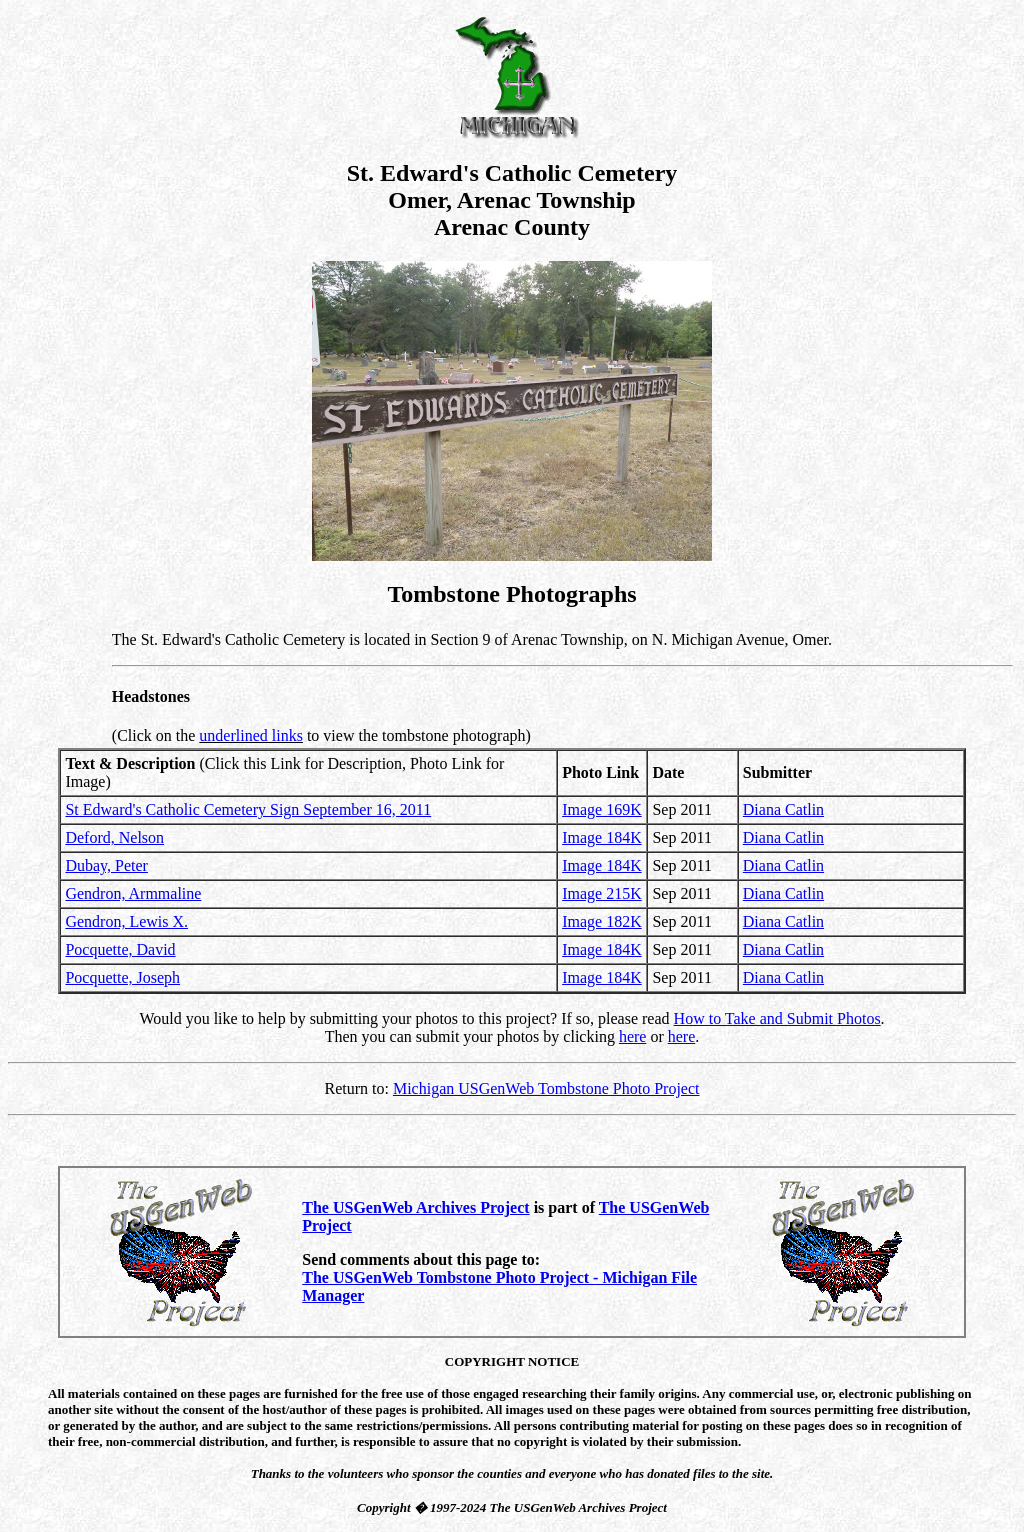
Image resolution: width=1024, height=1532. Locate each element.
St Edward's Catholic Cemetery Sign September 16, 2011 (248, 809)
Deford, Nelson (114, 837)
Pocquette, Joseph (122, 977)
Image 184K (602, 837)
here (633, 1036)
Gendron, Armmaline (133, 893)
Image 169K (602, 809)
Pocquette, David (120, 949)
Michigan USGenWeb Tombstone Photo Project (546, 1088)
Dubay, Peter (106, 865)
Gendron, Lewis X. (126, 921)
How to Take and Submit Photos (777, 1018)
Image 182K (602, 921)
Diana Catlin (783, 809)
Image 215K (602, 893)
